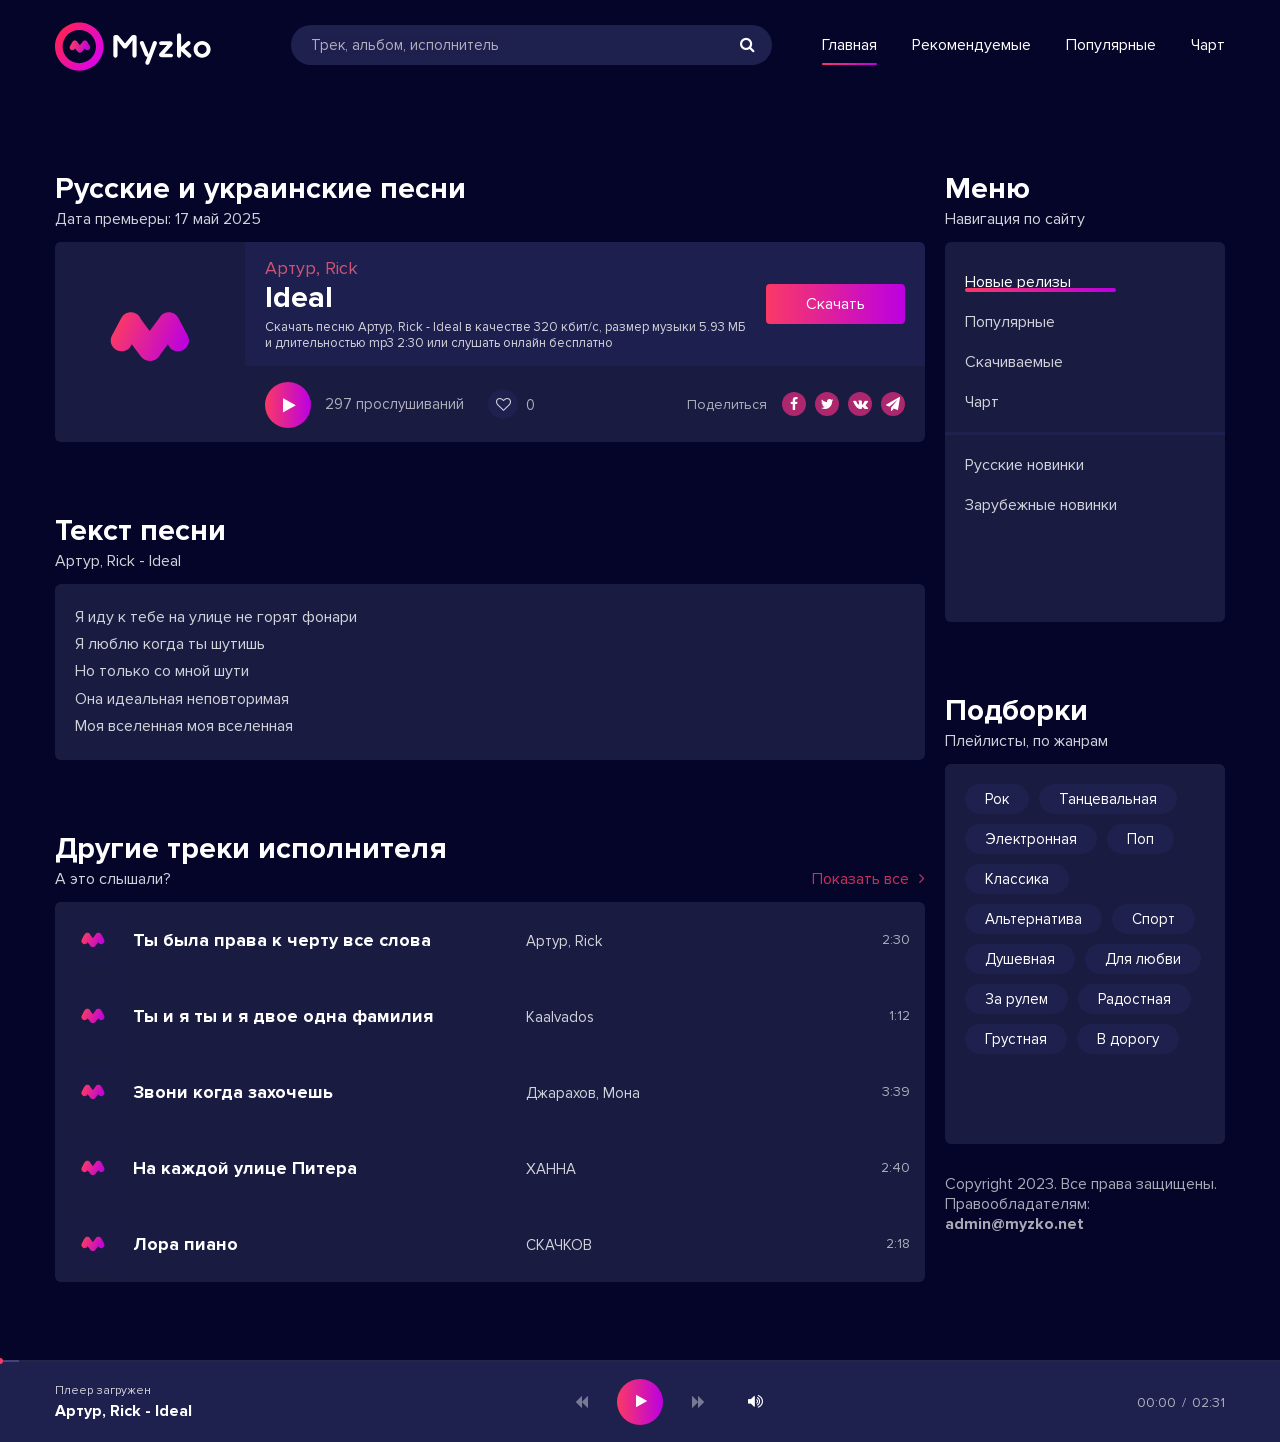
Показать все (868, 879)
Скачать (835, 304)
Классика (1017, 879)
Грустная (1016, 1039)
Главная (849, 45)
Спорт (1153, 919)
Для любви (1143, 959)
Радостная (1134, 999)
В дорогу (1128, 1039)
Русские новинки (1024, 465)
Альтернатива (1033, 919)
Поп (1140, 839)
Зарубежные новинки (1041, 505)
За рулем (1016, 999)
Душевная (1020, 959)
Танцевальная (1108, 799)
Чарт (1208, 45)
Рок (997, 799)
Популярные (1111, 45)
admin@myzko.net (1014, 1224)
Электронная (1031, 839)
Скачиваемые (1014, 362)
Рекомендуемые (971, 45)
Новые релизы (1018, 282)
